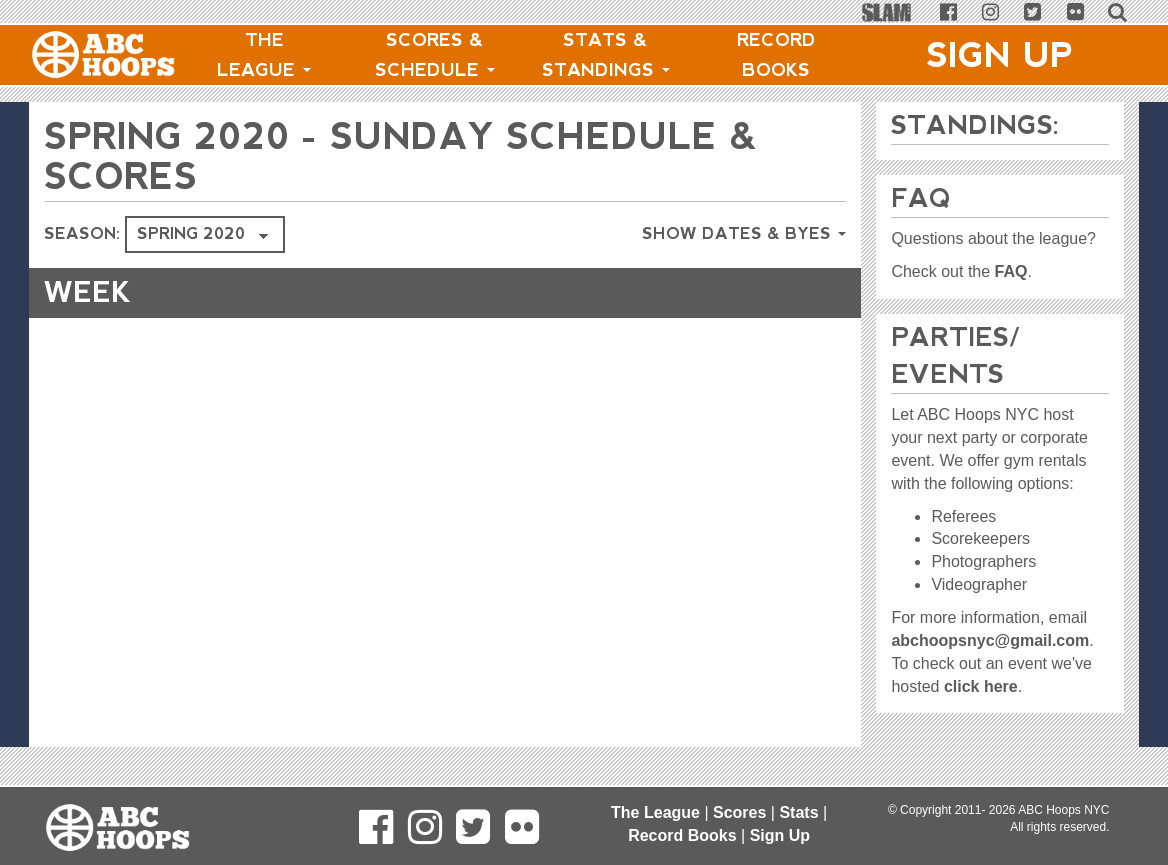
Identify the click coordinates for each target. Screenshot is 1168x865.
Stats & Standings (606, 55)
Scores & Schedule (435, 55)
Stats (798, 812)
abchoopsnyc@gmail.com (990, 640)
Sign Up (1000, 55)
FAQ (1011, 271)
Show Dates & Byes (744, 233)
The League (264, 55)
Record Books (776, 55)
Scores (739, 812)
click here (981, 686)
